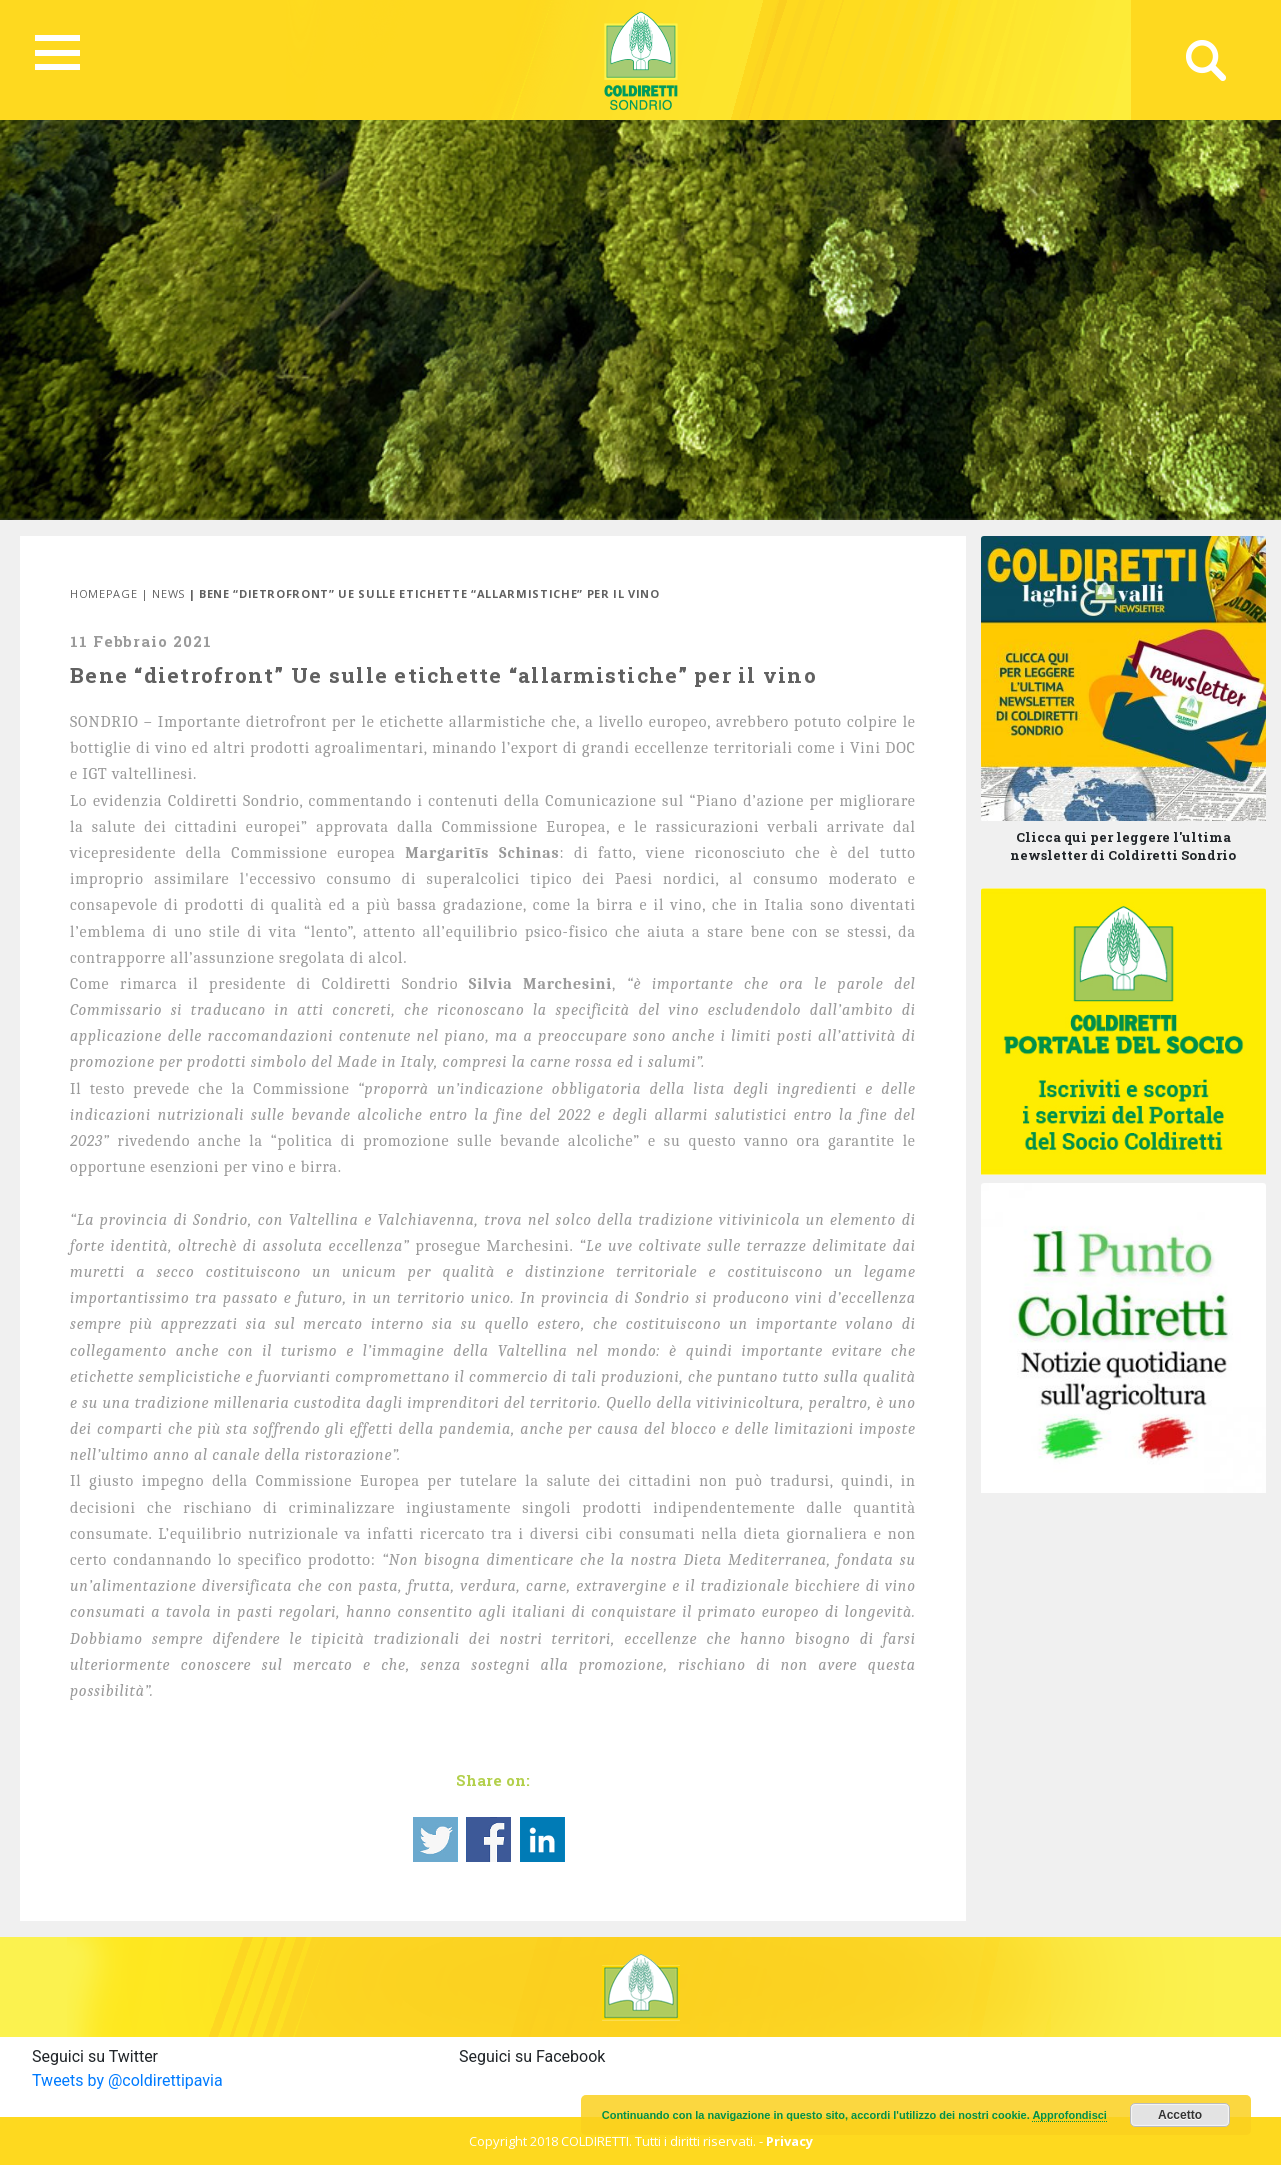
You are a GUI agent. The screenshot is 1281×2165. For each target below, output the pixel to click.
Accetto (1180, 2115)
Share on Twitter (435, 1839)
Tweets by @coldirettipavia (127, 2080)
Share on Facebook (488, 1839)
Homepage (103, 593)
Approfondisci (1069, 2115)
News (168, 593)
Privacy (789, 2141)
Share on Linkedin (542, 1839)
